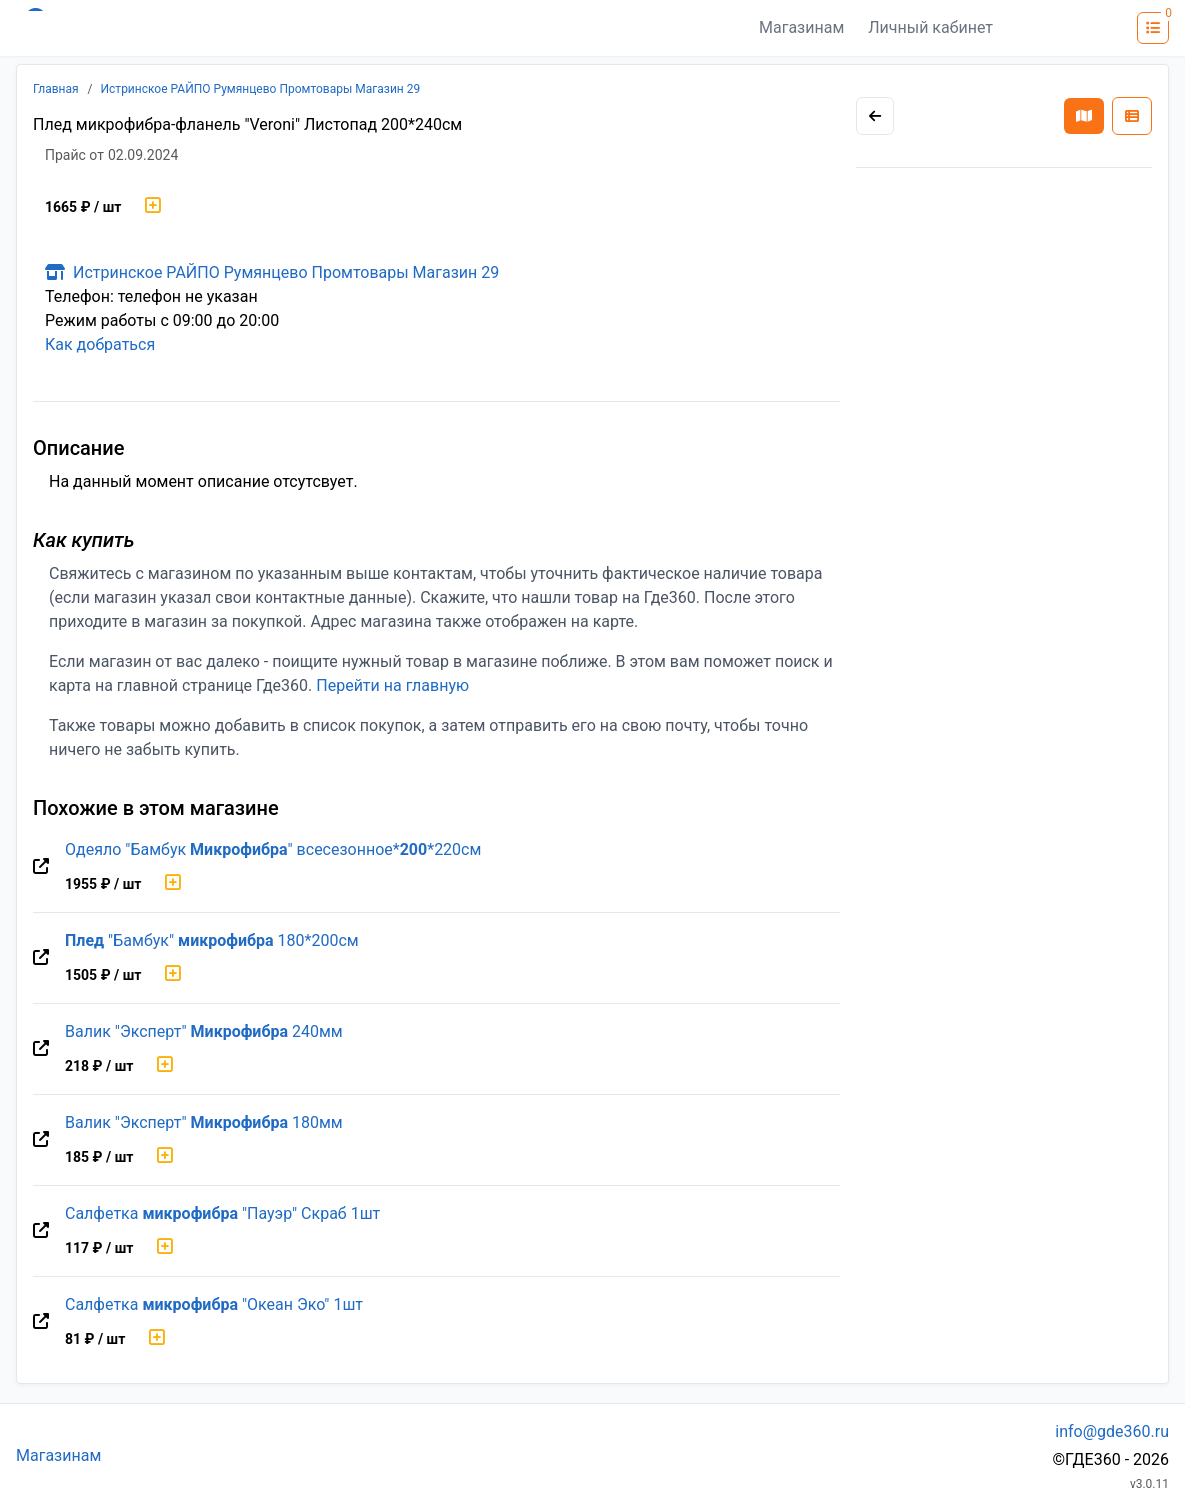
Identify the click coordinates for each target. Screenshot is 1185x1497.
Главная (56, 89)
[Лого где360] (212, 28)
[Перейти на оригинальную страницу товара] (41, 867)
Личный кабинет (930, 27)
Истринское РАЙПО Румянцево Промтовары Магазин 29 (261, 89)
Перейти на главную (392, 685)
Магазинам (801, 27)
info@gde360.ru (1112, 1431)
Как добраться (100, 344)
